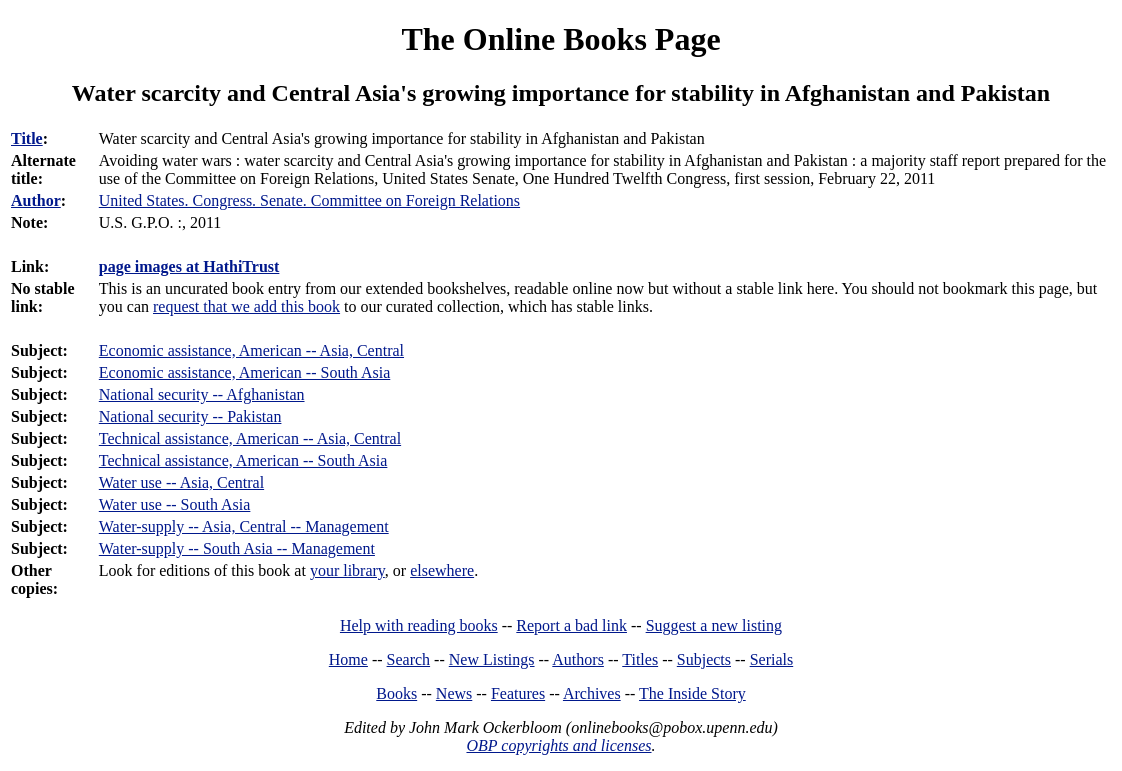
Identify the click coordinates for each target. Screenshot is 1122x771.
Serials (772, 659)
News (454, 693)
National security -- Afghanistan (202, 394)
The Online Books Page (560, 39)
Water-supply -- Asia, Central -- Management (244, 526)
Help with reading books (419, 625)
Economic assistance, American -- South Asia (244, 372)
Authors (578, 659)
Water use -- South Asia (175, 504)
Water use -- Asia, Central (181, 482)
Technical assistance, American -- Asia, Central (250, 438)
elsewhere (442, 570)
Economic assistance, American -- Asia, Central (251, 350)
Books (396, 693)
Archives (592, 693)
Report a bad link (571, 625)
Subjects (704, 659)
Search (409, 659)
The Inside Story (692, 693)
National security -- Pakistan (190, 416)
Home (348, 659)
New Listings (492, 659)
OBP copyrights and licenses (558, 745)
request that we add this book (246, 306)
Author (36, 200)
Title (27, 138)
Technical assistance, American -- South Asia (243, 460)
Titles (640, 659)
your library (347, 570)
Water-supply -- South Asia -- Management (237, 548)
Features (518, 693)
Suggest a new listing (714, 625)
